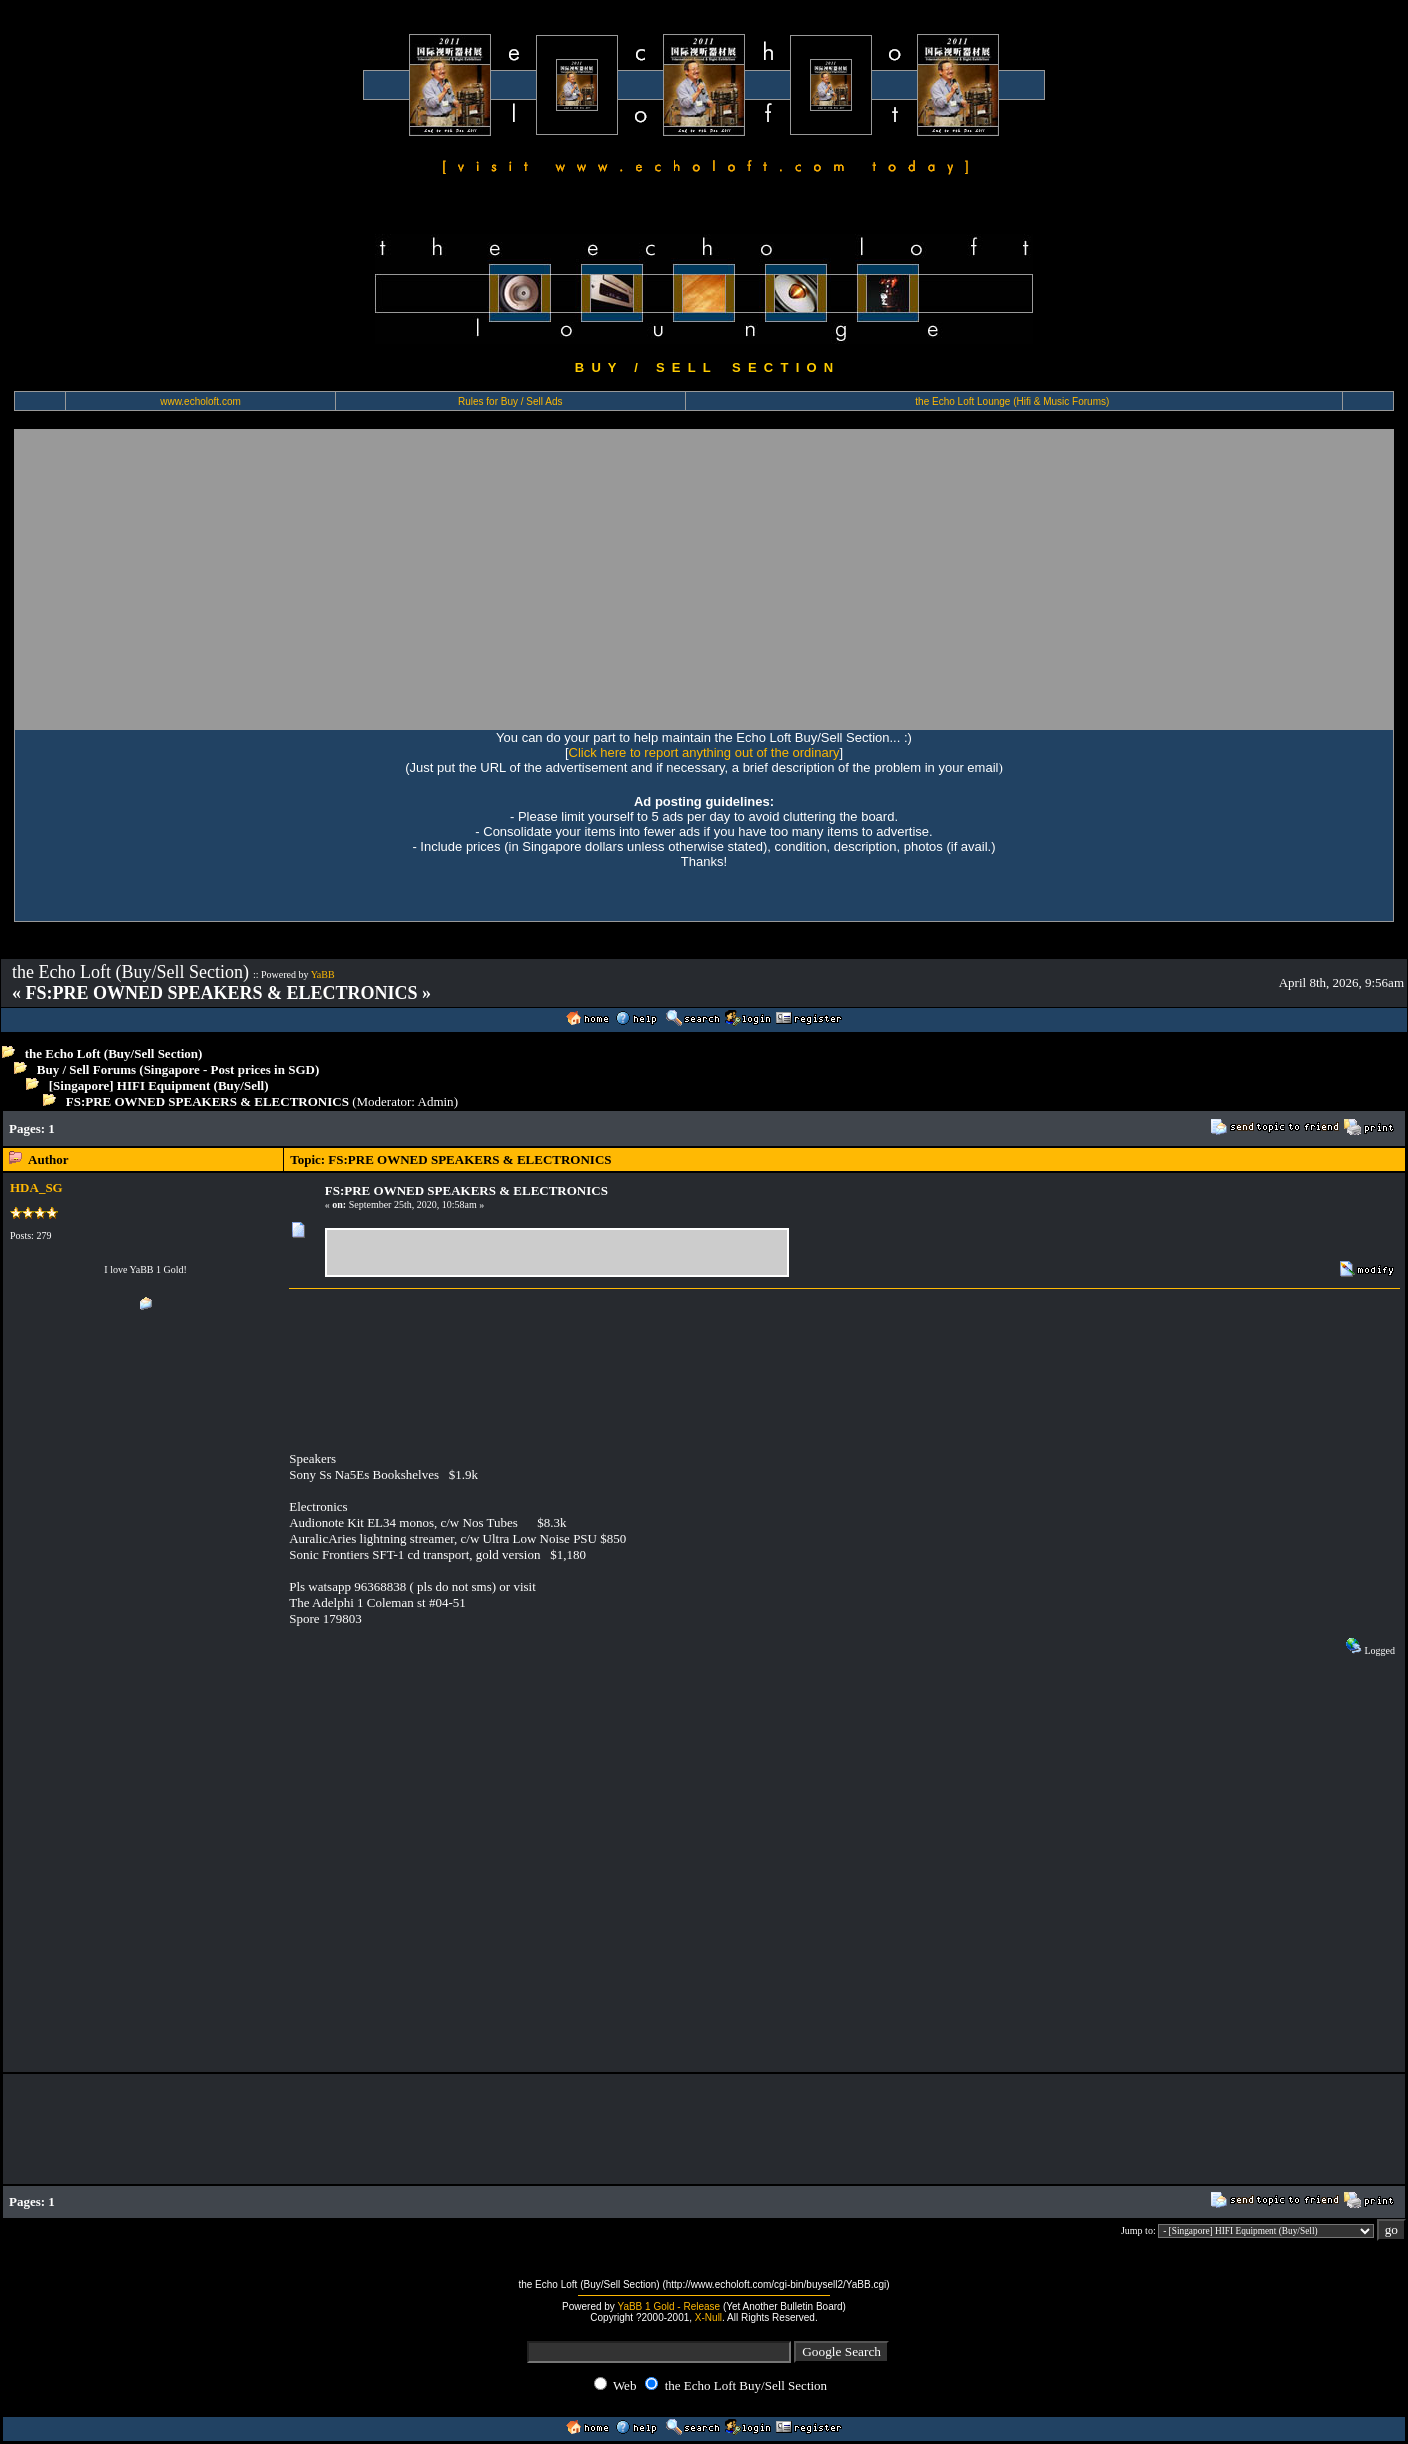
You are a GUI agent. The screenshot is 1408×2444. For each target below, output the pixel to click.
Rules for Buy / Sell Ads (510, 401)
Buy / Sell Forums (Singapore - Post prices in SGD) (178, 1069)
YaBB (323, 974)
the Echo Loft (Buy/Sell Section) (114, 1053)
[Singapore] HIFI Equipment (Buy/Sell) (159, 1085)
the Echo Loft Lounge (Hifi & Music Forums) (1012, 401)
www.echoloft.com (200, 401)
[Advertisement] (704, 579)
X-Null (708, 2317)
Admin (436, 1101)
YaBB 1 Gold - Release (668, 2306)
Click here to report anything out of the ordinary (704, 752)
